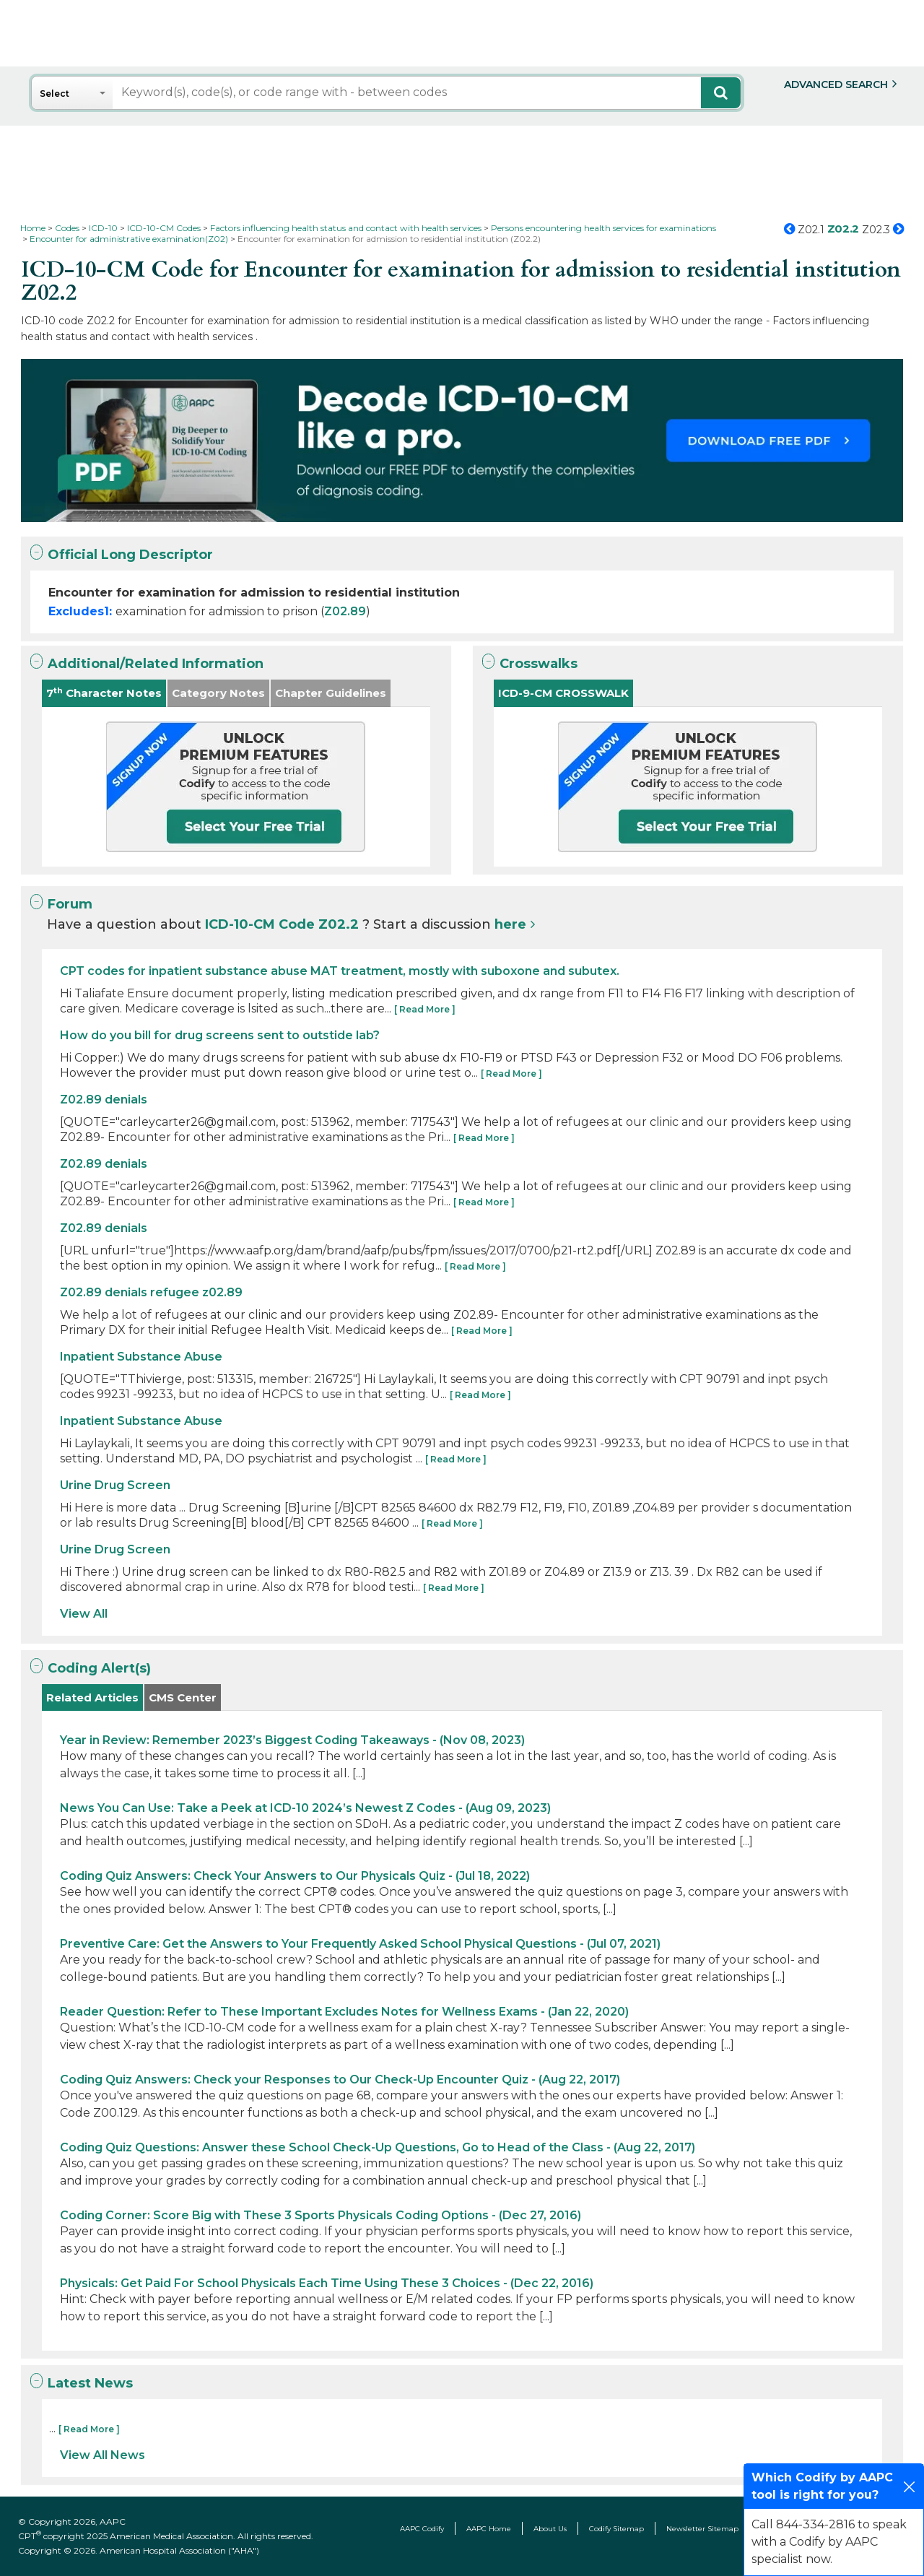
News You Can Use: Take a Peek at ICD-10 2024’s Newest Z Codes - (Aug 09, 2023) (305, 1808)
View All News (102, 2455)
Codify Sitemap (616, 2528)
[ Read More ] (425, 1009)
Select (54, 93)
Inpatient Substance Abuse (141, 1356)
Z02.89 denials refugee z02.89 (151, 1292)
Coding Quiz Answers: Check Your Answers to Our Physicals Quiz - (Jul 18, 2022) (295, 1876)
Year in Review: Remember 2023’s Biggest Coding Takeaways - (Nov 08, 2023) (292, 1740)
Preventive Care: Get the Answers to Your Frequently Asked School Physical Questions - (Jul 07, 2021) (360, 1944)
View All (84, 1614)
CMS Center (183, 1697)
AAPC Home (488, 2528)
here (510, 924)
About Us (550, 2528)
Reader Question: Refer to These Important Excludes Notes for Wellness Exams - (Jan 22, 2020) (344, 2011)
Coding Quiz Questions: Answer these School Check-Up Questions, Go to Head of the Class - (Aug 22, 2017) (377, 2147)
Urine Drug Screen (115, 1485)
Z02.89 (345, 611)
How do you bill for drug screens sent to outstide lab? (220, 1035)
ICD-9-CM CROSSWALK (563, 693)
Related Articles (92, 1697)
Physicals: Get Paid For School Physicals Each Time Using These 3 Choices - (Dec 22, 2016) (326, 2283)
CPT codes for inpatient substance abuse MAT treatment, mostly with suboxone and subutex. (339, 971)
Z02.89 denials (103, 1099)
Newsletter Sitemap (702, 2528)
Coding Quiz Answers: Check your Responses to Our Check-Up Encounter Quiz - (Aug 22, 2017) (340, 2079)
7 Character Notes (104, 693)
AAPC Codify (422, 2528)
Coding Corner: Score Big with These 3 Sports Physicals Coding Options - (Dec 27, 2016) (320, 2215)
